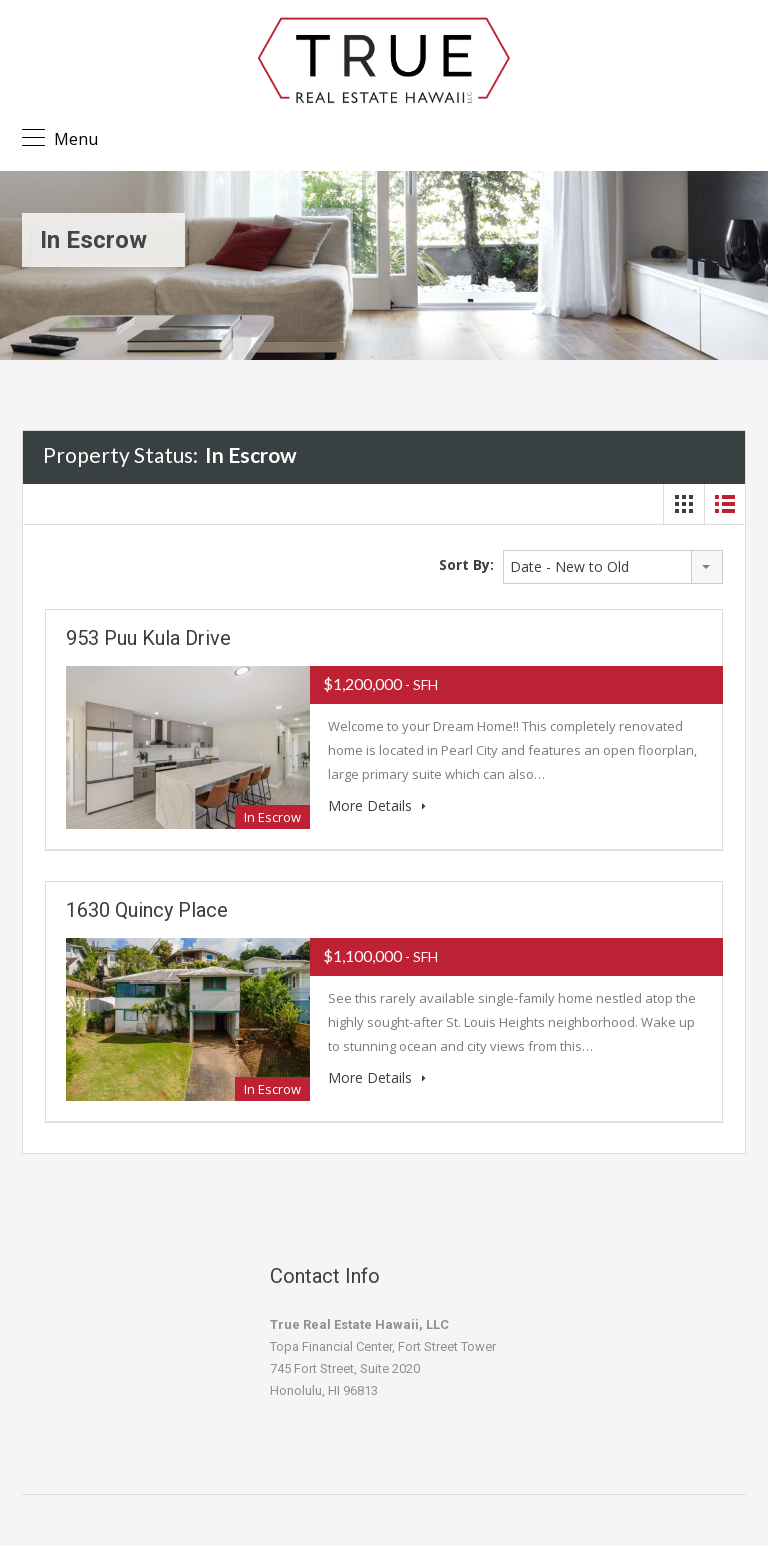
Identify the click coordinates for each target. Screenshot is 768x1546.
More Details (377, 805)
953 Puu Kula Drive (148, 638)
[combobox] (613, 567)
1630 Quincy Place (147, 910)
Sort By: (466, 564)
